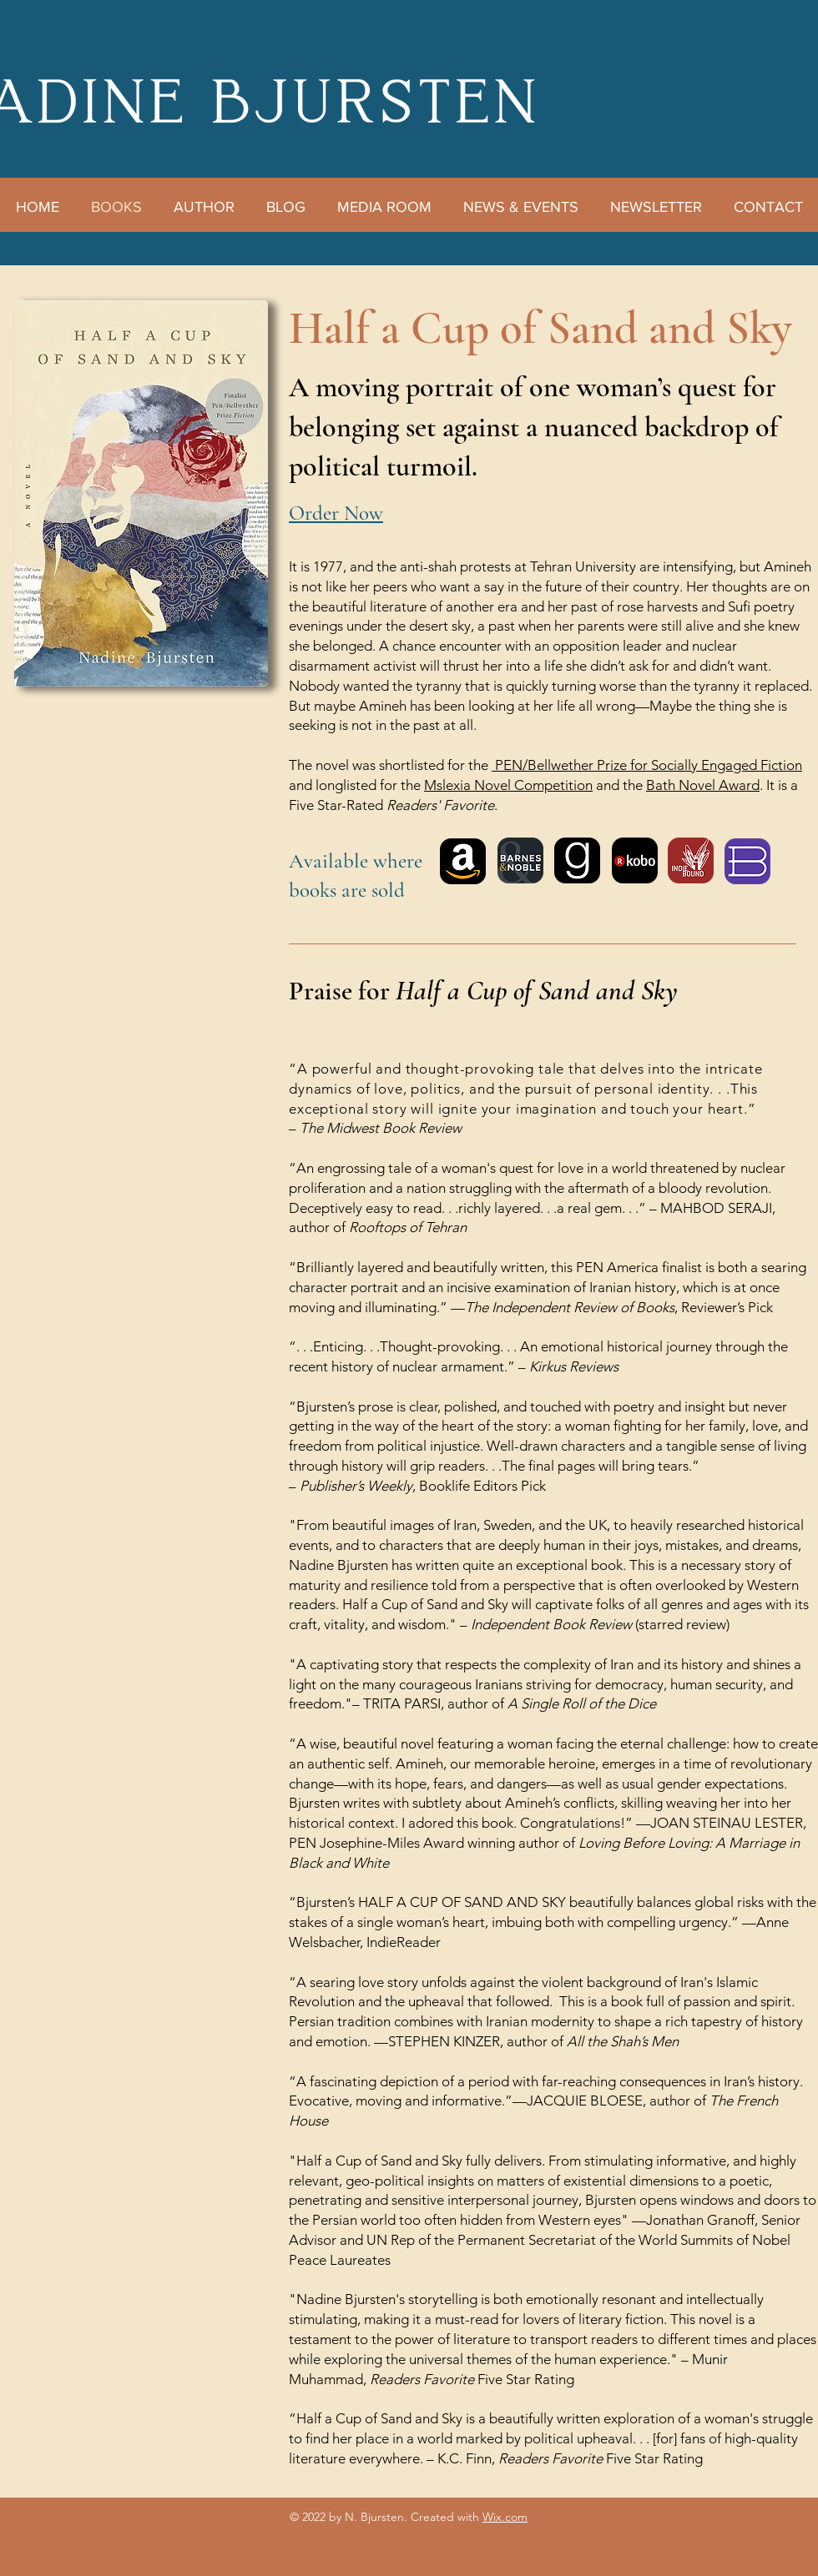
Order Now (336, 513)
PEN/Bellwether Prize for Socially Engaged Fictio (643, 765)
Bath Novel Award (703, 785)
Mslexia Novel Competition (508, 785)
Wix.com (505, 2516)
